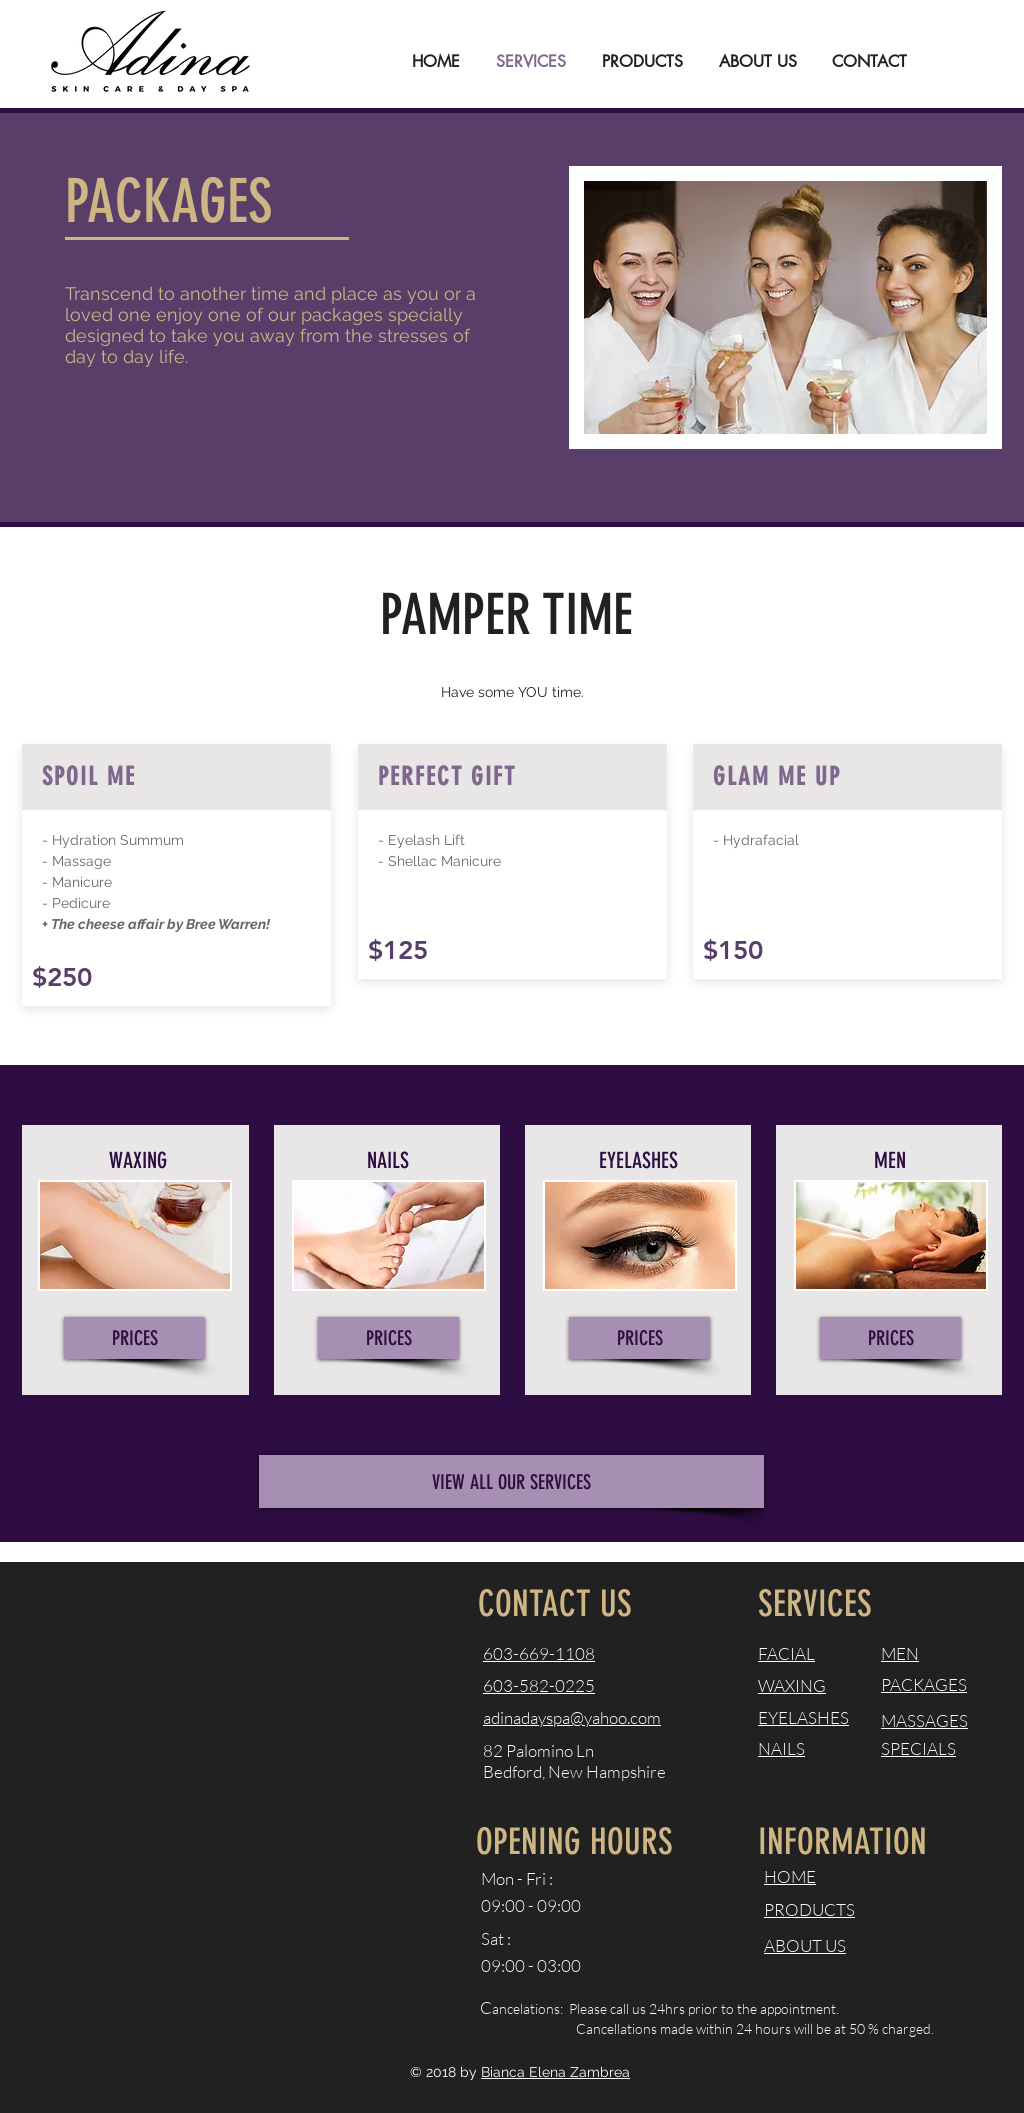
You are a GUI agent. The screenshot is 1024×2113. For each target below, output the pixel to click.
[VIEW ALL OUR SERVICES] (511, 1481)
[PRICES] (134, 1338)
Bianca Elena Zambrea (555, 2072)
